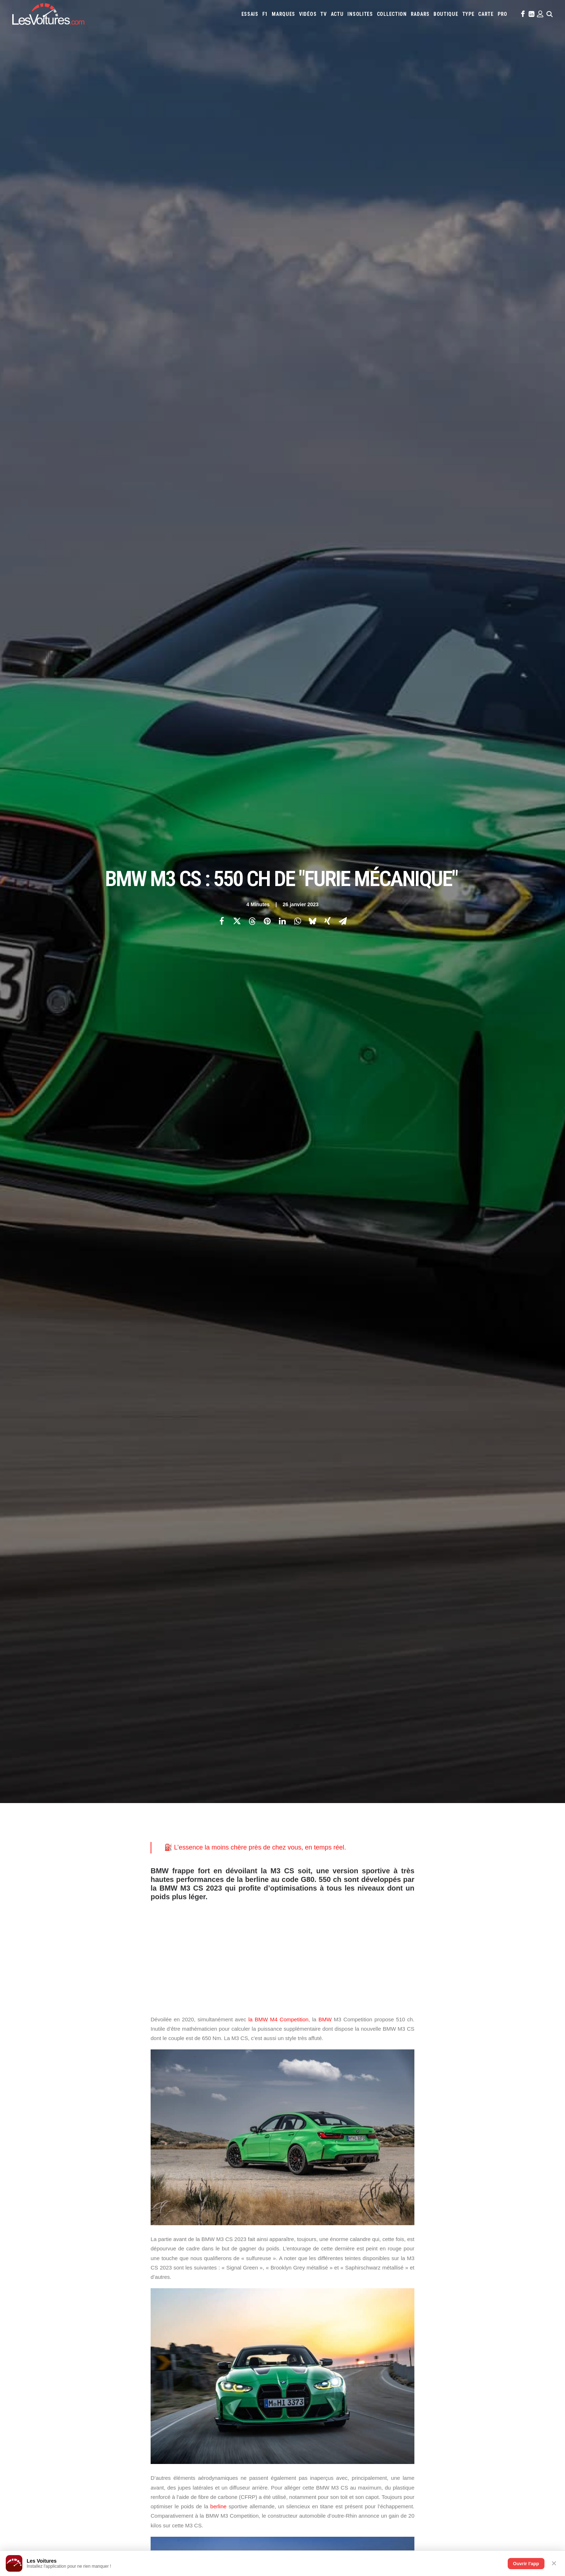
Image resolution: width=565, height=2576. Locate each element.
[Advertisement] (282, 329)
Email (322, 2205)
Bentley (404, 2275)
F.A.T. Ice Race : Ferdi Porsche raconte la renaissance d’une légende (372, 2494)
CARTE (486, 14)
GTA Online (181, 2358)
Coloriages (396, 2333)
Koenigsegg (491, 2284)
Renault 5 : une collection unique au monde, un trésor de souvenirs (369, 2485)
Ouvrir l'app (526, 2563)
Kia (473, 2284)
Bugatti (437, 2275)
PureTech (299, 2343)
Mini (492, 2294)
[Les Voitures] (48, 14)
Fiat (362, 2284)
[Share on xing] (327, 110)
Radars (420, 14)
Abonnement (56, 2288)
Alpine (341, 2275)
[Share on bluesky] (312, 110)
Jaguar (447, 2284)
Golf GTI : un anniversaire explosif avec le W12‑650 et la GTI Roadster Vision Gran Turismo (399, 2522)
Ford (375, 2284)
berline (218, 885)
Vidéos (307, 14)
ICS (173, 2421)
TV (323, 14)
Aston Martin (366, 2275)
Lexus (369, 2294)
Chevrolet (471, 2275)
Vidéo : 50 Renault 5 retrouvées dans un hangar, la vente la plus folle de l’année (123, 2503)
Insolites (360, 14)
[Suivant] (426, 2160)
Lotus (385, 2294)
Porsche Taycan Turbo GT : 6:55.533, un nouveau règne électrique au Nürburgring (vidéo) (132, 2522)
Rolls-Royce (394, 2304)
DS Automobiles (320, 2284)
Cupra (511, 2275)
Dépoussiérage (184, 2371)
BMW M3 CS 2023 (222, 2073)
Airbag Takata (504, 2333)
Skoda (429, 2304)
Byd (453, 2275)
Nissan (506, 2294)
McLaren (441, 2294)
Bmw (421, 2275)
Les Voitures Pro (187, 2288)
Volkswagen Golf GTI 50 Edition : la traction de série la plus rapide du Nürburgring (126, 2513)
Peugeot (328, 2304)
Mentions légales (61, 2326)
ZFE (414, 2333)
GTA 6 (175, 2333)
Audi (388, 2275)
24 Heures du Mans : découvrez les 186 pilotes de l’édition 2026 (108, 2532)
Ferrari (348, 2284)
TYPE (468, 14)
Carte (48, 2276)
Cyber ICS (179, 2396)
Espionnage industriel (193, 2383)
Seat (414, 2304)
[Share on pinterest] (267, 110)
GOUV (457, 2333)
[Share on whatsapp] (297, 110)
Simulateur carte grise (313, 2333)
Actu (337, 14)
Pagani (310, 2304)
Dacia (295, 2284)
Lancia (326, 2294)
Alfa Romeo (320, 2275)
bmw (159, 2073)
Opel (295, 2304)
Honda (390, 2284)
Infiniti (428, 2284)
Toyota (477, 2304)
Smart (445, 2304)
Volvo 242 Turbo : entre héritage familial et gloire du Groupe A (363, 2532)
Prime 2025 (476, 2333)
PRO (502, 14)
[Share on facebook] (221, 110)
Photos (159, 2039)
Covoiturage (435, 2333)
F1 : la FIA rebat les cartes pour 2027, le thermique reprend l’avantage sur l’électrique (129, 2494)
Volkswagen (501, 2304)
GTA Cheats (181, 2345)
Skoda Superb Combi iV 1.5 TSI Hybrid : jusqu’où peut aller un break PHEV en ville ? (126, 2485)
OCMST (176, 2408)
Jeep (462, 2284)
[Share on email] (342, 110)
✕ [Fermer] (554, 2563)
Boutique (445, 14)
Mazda (422, 2294)
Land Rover (348, 2294)
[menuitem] (250, 14)
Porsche (349, 2304)
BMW (325, 398)
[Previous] (139, 2160)
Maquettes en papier (360, 2333)
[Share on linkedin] (282, 110)
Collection (392, 14)
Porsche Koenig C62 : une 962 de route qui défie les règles (360, 2513)
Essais (249, 14)
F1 (265, 14)
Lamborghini (303, 2294)
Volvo (296, 2314)
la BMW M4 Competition (278, 398)
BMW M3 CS (184, 2073)
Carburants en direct (334, 2343)
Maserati (403, 2294)
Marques (283, 14)
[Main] (283, 2160)
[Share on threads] (252, 110)
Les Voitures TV (186, 2276)
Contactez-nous (59, 2314)
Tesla (460, 2304)
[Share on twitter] (237, 110)
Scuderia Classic (186, 2314)
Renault (370, 2304)
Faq (46, 2301)
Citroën (494, 2275)
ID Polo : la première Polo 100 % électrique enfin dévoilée (358, 2503)
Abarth (297, 2275)
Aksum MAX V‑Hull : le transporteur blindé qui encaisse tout (360, 2475)
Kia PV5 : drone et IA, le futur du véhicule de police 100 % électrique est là (118, 2475)
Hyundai (409, 2284)
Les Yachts (181, 2301)
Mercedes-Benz (469, 2294)
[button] (522, 14)
